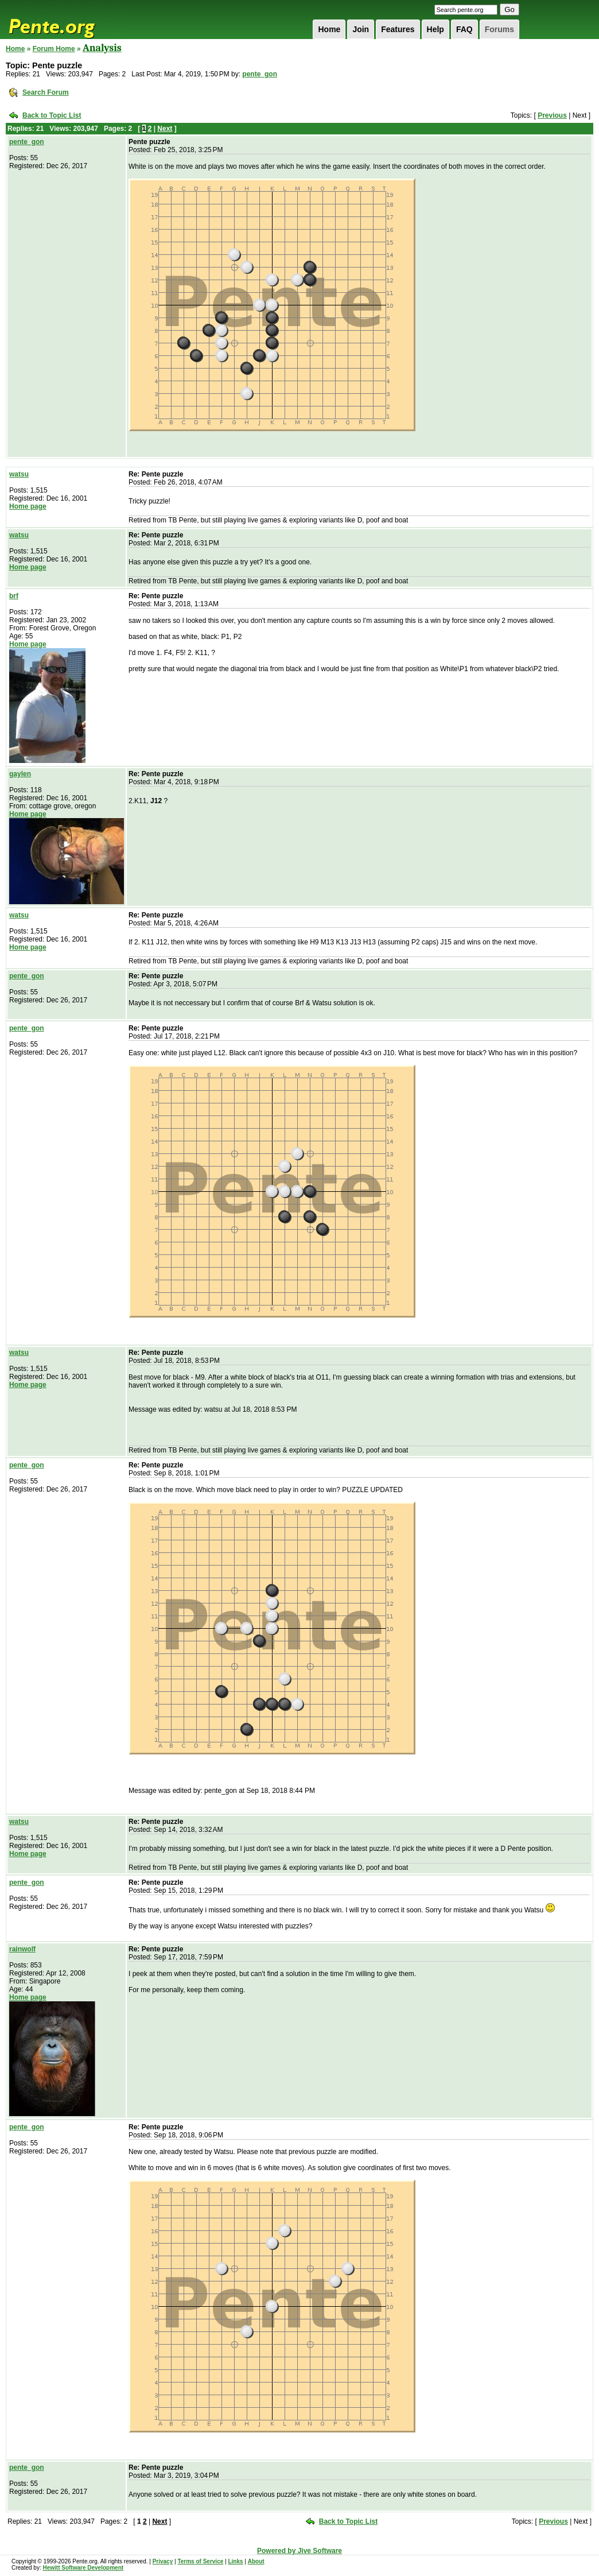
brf (13, 596)
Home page (27, 506)
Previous (552, 115)
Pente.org (66, 19)
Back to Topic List (51, 115)
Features (397, 29)
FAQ (464, 29)
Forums (499, 29)
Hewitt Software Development (82, 2568)
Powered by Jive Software (299, 2551)
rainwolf (22, 1949)
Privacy (163, 2561)
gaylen (20, 774)
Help (435, 29)
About (256, 2561)
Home (329, 29)
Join (360, 29)
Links (235, 2561)
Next (164, 129)
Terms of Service (200, 2561)
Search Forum (45, 92)
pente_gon (259, 74)
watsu (19, 474)
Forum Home (54, 49)
